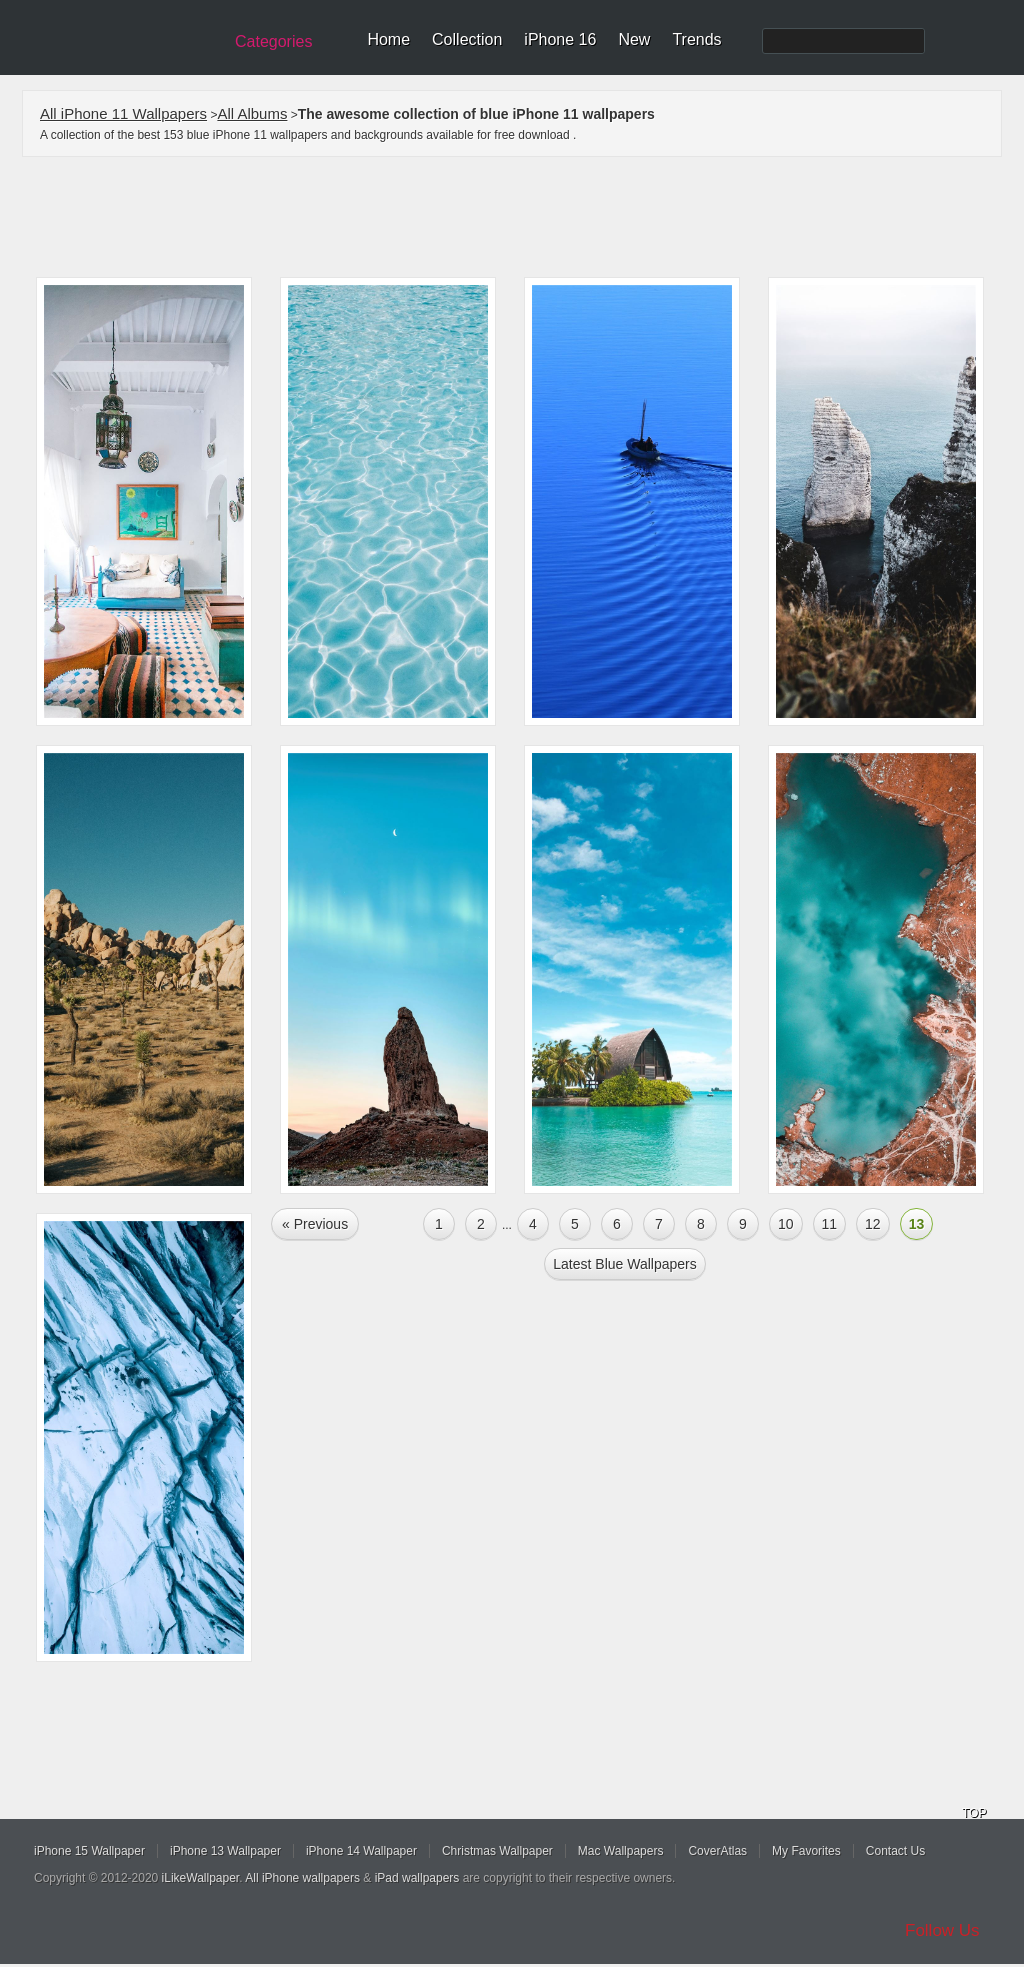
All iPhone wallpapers (302, 1878)
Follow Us (942, 1930)
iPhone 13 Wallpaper (225, 1851)
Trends (696, 39)
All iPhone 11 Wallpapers (123, 113)
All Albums (252, 113)
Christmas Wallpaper (497, 1851)
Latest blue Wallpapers (624, 1264)
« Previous (315, 1224)
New (634, 39)
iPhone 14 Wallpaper (361, 1851)
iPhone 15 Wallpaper (89, 1851)
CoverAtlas (717, 1851)
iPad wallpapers (417, 1878)
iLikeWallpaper (201, 1878)
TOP (974, 1813)
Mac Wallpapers (621, 1851)
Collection (467, 39)
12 (873, 1224)
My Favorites (806, 1851)
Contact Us (895, 1851)
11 (830, 1224)
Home (388, 39)
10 (786, 1224)
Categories (273, 41)
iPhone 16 (560, 39)
